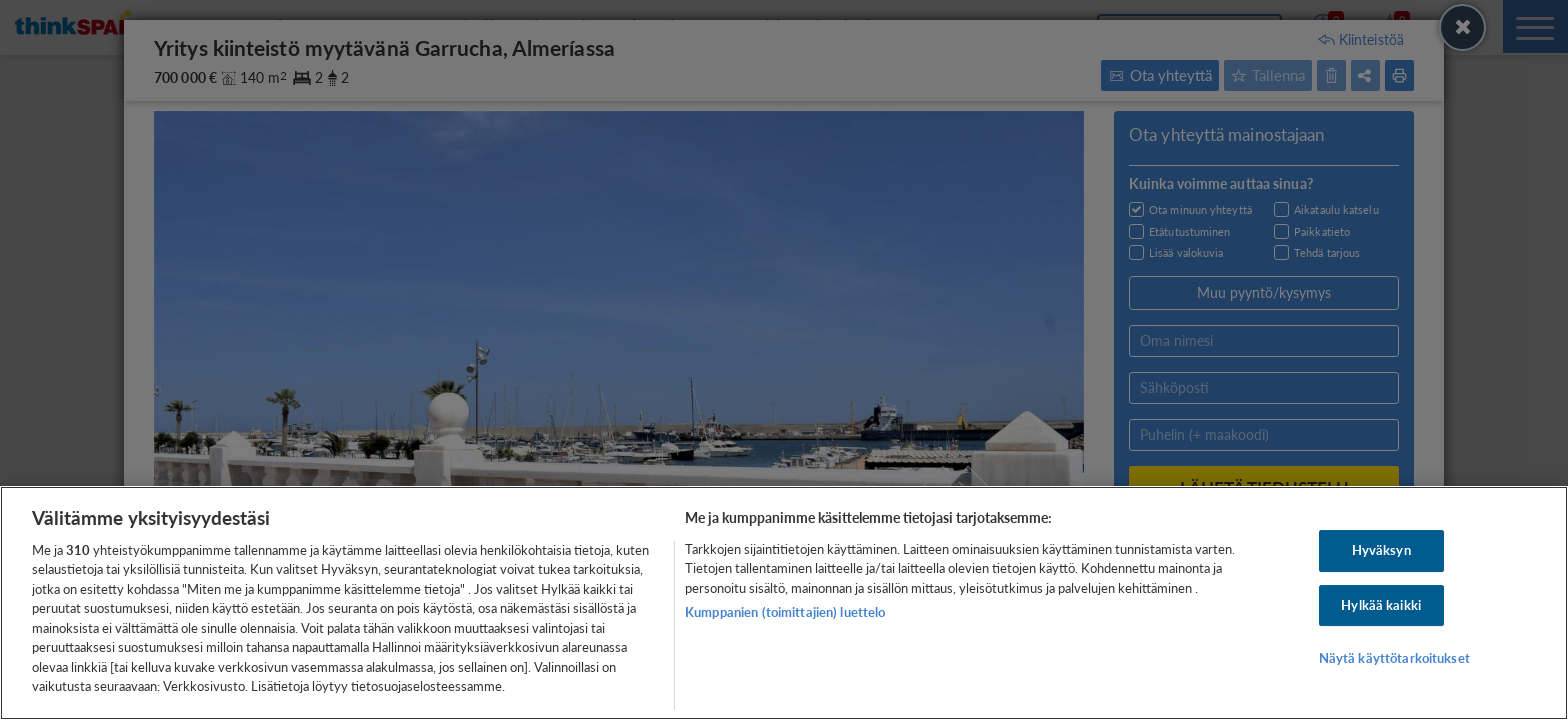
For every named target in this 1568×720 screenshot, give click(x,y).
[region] (784, 603)
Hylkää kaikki (1381, 605)
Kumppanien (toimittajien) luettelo (785, 612)
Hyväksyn (1381, 550)
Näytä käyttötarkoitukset (1394, 658)
